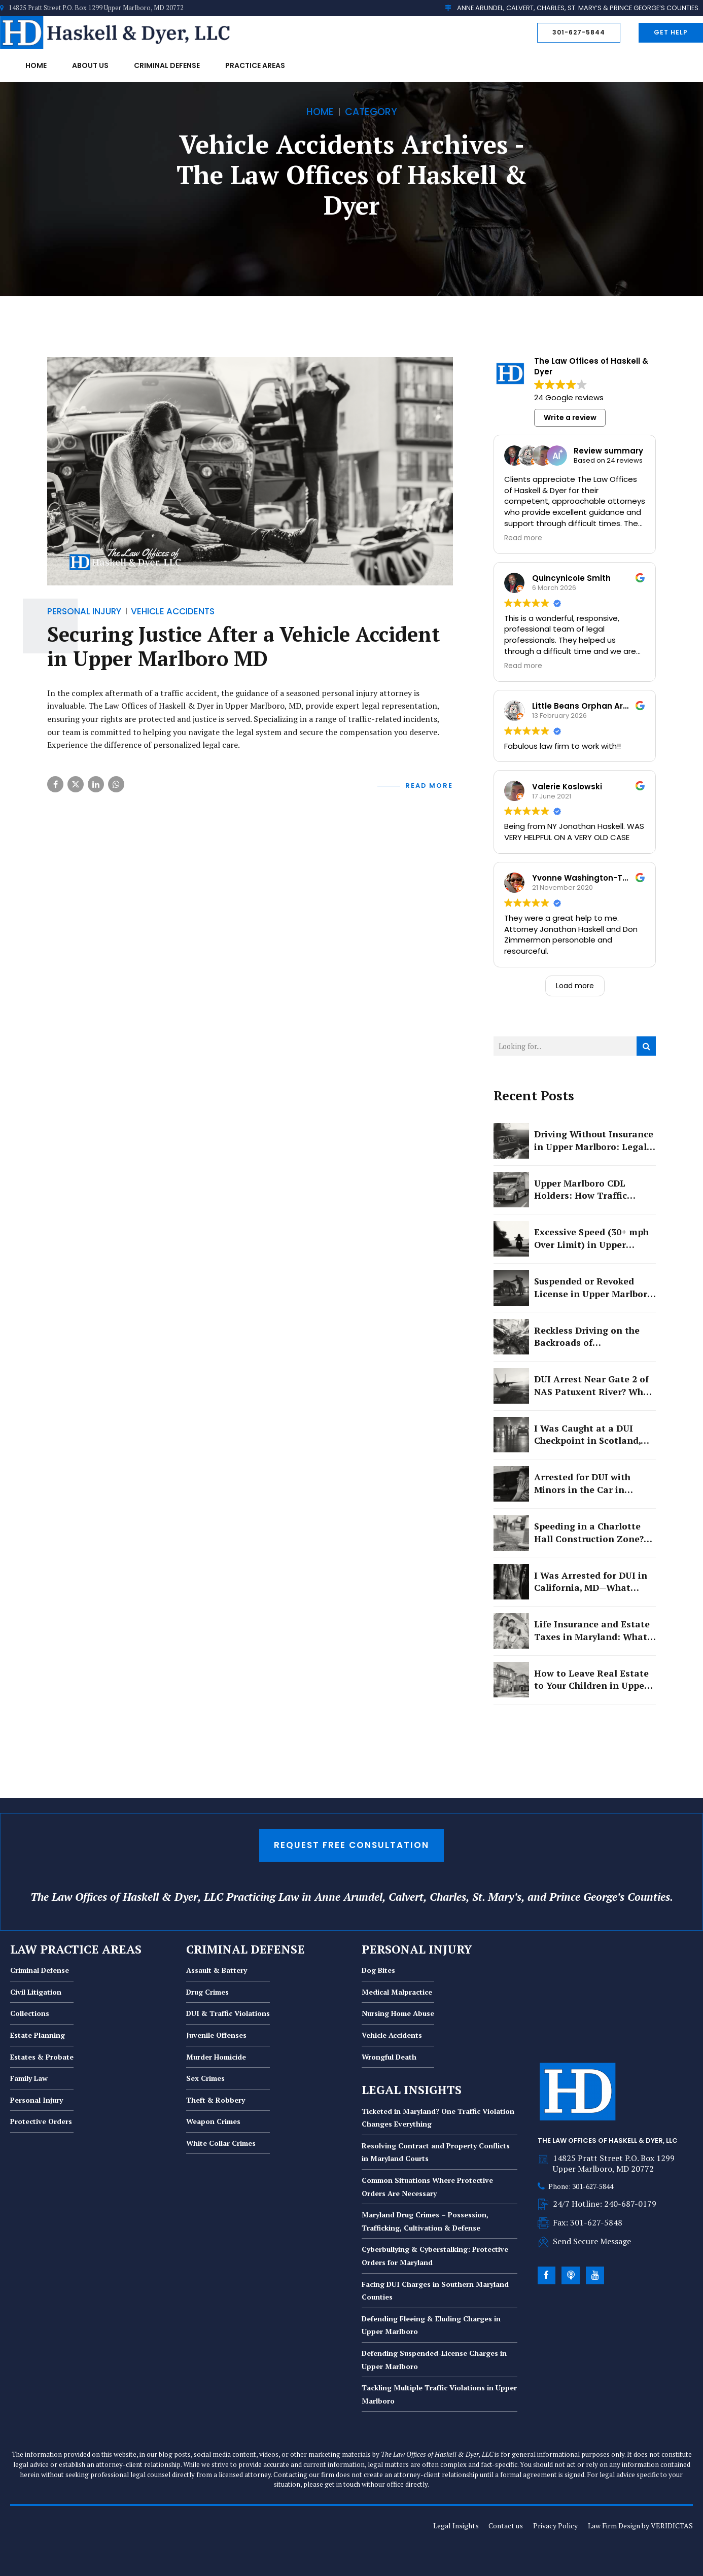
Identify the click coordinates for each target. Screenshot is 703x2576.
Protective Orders (41, 2121)
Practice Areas (255, 65)
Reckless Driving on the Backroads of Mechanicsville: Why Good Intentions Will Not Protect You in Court (592, 1337)
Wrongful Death (389, 2057)
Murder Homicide (216, 2057)
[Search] (646, 1046)
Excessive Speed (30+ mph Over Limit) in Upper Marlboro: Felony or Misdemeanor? (591, 1238)
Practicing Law (262, 1897)
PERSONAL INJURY (417, 1949)
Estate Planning (37, 2035)
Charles (448, 1897)
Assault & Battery (216, 1970)
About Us (90, 65)
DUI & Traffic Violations (228, 2013)
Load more (575, 986)
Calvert (406, 1897)
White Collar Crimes (221, 2143)
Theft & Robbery (215, 2100)
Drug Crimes (207, 1992)
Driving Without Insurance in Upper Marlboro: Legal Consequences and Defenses (593, 1140)
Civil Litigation (35, 1992)
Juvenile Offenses (216, 2035)
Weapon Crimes (213, 2121)
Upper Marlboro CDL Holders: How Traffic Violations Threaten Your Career (591, 1189)
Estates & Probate (42, 2057)
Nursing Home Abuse (398, 2013)
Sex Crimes (205, 2078)
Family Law (29, 2078)
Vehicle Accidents (392, 2035)
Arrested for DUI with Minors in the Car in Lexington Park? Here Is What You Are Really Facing (588, 1483)
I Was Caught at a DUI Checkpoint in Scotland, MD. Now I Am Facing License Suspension (587, 1434)
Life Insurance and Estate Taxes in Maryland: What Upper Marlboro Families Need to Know (592, 1630)
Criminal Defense (167, 65)
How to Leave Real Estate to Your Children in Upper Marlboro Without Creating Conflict (591, 1679)
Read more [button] (523, 538)
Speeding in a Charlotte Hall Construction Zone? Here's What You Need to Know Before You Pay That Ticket (593, 1532)
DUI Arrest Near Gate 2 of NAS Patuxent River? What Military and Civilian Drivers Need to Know (593, 1385)
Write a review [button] (570, 417)
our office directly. (401, 2484)
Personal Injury (36, 2100)
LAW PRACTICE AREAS (76, 1949)
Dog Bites (378, 1970)
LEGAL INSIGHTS (412, 2090)
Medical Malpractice (397, 1992)
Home (36, 65)
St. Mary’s (496, 1897)
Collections (29, 2013)
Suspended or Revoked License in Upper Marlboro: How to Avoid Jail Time (595, 1287)
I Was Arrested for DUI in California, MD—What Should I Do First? (590, 1582)
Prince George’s (586, 1897)
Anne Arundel (348, 1897)
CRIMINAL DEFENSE (245, 1949)
